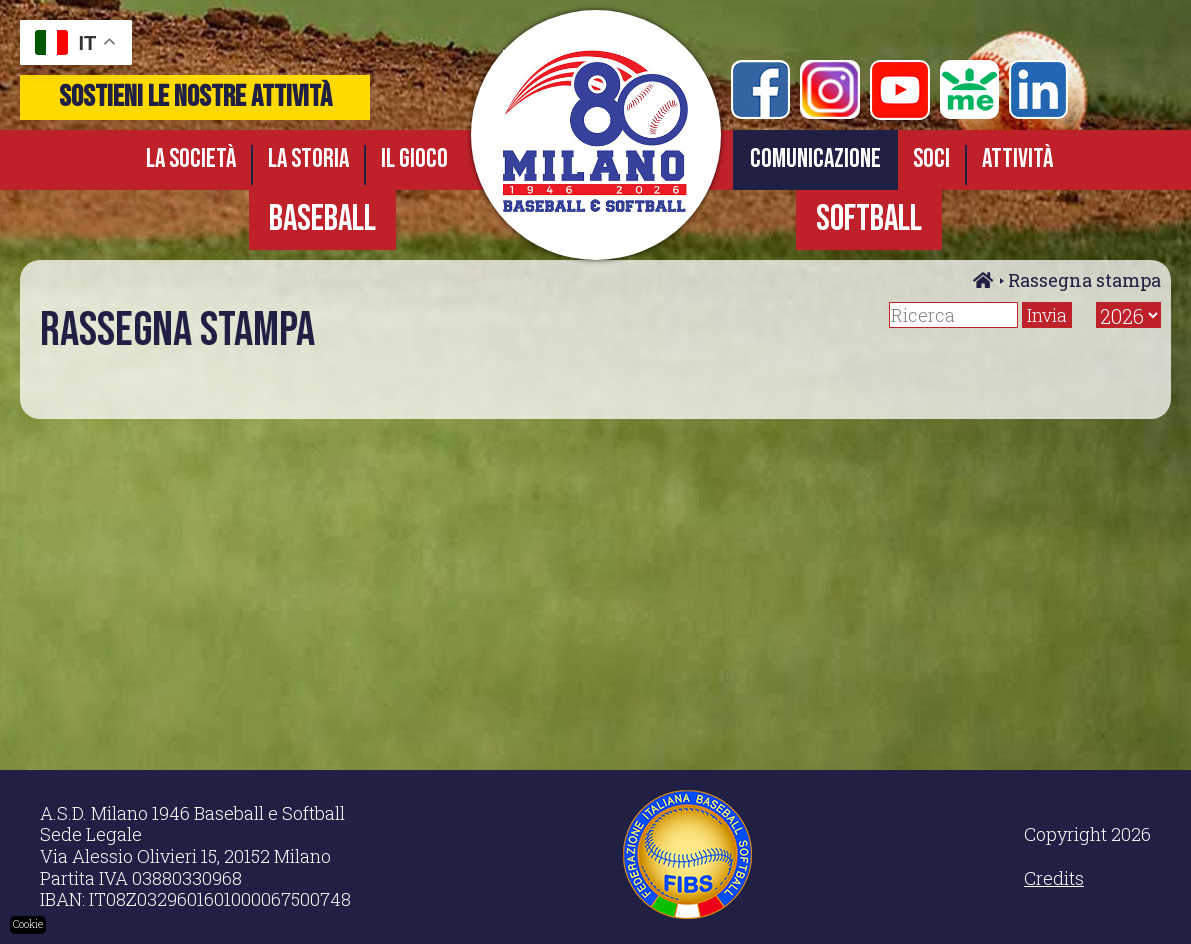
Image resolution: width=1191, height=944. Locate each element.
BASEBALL (322, 219)
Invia (1047, 315)
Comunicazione (815, 159)
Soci (931, 159)
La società (191, 159)
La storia (308, 159)
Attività (1017, 159)
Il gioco (414, 159)
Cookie (28, 924)
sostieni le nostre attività (195, 97)
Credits (1054, 878)
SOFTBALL (869, 219)
